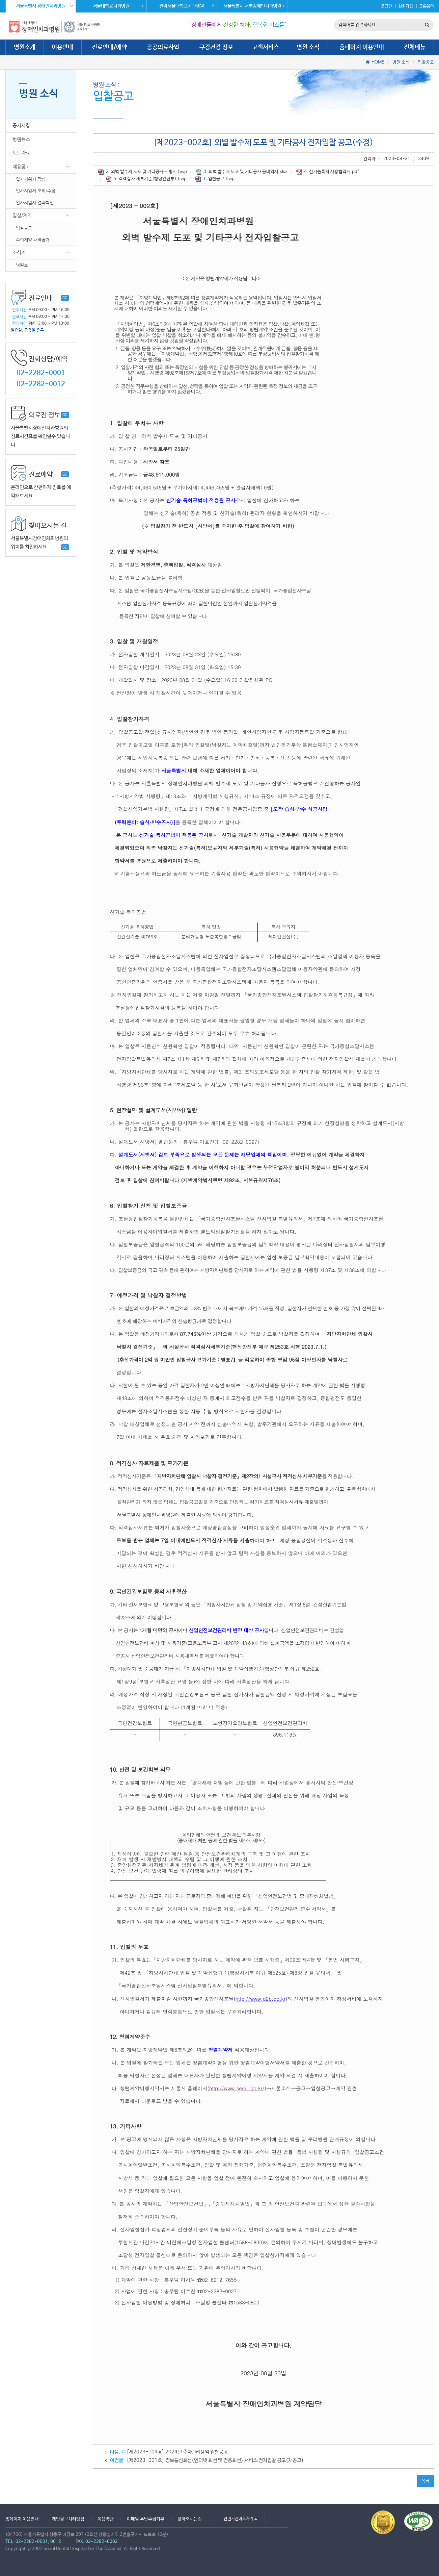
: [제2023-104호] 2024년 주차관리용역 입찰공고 (169, 2452)
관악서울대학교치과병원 (186, 6)
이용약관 (106, 2519)
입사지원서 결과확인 (35, 202)
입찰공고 (426, 62)
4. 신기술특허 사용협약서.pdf (327, 171)
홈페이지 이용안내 (361, 47)
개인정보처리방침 (68, 2519)
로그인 (386, 6)
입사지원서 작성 (31, 179)
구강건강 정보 (216, 47)
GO (64, 298)
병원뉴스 (21, 139)
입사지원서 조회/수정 (35, 190)
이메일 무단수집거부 (145, 2519)
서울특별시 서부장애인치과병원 (253, 6)
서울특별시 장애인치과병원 (44, 6)
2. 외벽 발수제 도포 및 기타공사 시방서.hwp (142, 171)
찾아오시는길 (189, 2519)
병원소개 (24, 47)
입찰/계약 (22, 215)
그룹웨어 (426, 6)
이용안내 (62, 47)
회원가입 (405, 6)
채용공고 (21, 166)
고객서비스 (265, 47)
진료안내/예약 (109, 47)
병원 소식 (308, 47)
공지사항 (21, 125)
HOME (378, 62)
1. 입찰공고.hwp (215, 178)
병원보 (22, 265)
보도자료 (21, 152)
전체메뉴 (415, 47)
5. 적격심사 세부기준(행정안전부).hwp (146, 178)
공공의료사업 (163, 47)
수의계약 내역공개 (33, 239)
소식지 (19, 252)
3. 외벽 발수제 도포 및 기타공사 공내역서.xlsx (241, 171)
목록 (425, 2481)
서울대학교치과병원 (118, 6)
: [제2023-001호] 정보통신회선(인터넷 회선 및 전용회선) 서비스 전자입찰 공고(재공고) (207, 2460)
